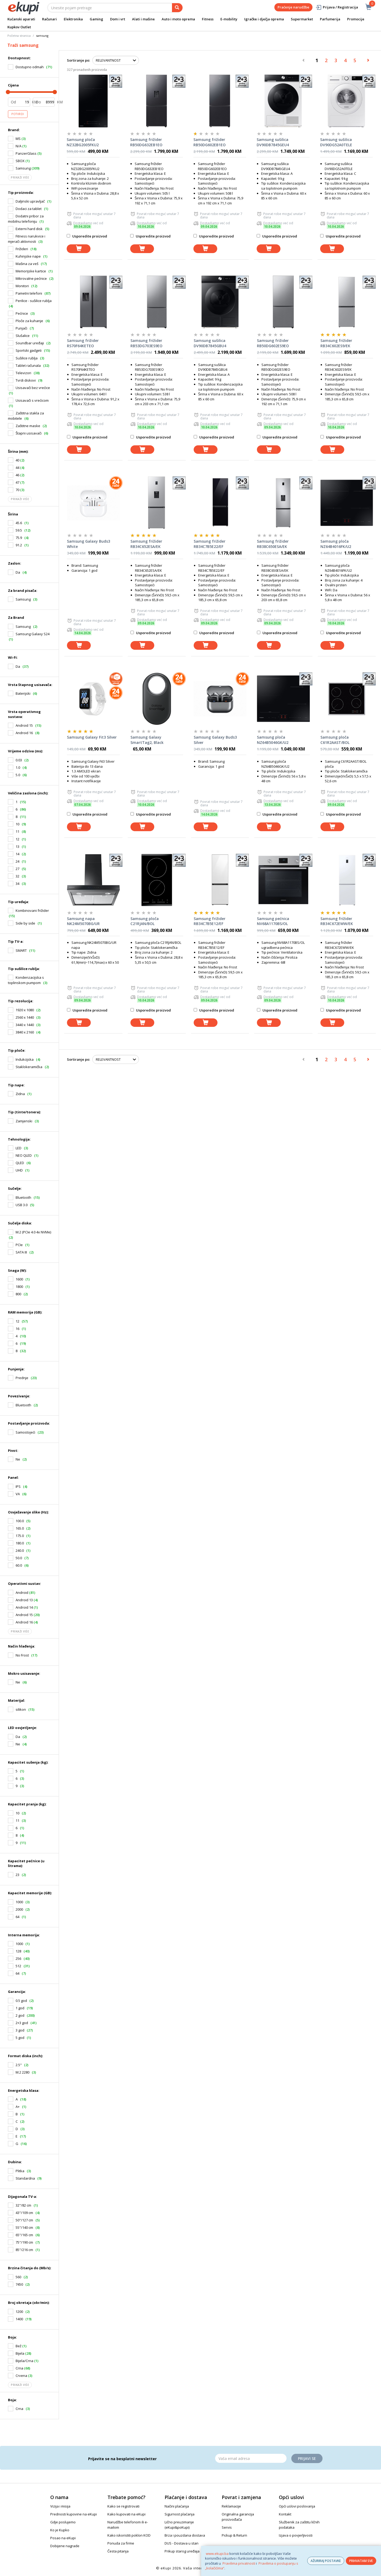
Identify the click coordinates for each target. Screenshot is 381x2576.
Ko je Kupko (59, 2530)
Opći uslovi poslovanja (297, 2506)
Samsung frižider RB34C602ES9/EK (336, 343)
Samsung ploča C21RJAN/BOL (144, 921)
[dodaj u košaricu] (78, 248)
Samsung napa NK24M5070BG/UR (83, 921)
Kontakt (285, 2514)
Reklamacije (231, 2506)
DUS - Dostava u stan (181, 2543)
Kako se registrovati (123, 2506)
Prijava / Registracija (336, 7)
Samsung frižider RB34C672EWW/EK (336, 921)
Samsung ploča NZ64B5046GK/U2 (272, 740)
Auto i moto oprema (178, 19)
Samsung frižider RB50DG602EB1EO (209, 142)
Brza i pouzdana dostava (185, 2535)
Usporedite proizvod (87, 236)
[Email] (251, 2458)
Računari (49, 19)
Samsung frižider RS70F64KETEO (83, 343)
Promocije (355, 19)
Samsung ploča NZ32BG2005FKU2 (83, 142)
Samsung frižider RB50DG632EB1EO (146, 142)
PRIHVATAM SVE (361, 2561)
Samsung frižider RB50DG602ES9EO (273, 343)
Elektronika (73, 19)
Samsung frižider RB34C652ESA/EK (146, 544)
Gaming (96, 19)
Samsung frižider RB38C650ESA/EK (273, 544)
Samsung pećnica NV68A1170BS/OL (273, 921)
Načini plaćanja (177, 2506)
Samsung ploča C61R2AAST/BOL (335, 740)
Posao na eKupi (63, 2538)
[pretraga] (177, 7)
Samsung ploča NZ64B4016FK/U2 (335, 544)
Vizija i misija (60, 2506)
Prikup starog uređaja (182, 2551)
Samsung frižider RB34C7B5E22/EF (209, 544)
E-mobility (228, 19)
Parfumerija (330, 19)
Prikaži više (20, 177)
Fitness (208, 19)
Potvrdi (17, 114)
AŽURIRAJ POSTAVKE (326, 2561)
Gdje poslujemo (63, 2522)
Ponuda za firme (120, 2543)
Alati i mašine (143, 19)
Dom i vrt (117, 19)
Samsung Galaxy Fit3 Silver (92, 737)
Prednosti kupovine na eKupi (73, 2514)
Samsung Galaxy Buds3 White (88, 544)
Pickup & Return (234, 2535)
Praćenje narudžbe (293, 7)
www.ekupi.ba (217, 2553)
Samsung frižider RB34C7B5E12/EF (209, 921)
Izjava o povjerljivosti (295, 2535)
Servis (227, 2527)
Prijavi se (307, 2458)
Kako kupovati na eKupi (126, 2514)
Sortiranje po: (78, 60)
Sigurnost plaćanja (179, 2514)
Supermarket (302, 19)
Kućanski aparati (21, 19)
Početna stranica (19, 36)
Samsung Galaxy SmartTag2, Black (147, 740)
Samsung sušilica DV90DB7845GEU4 (273, 142)
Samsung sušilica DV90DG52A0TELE (336, 142)
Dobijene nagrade (64, 2545)
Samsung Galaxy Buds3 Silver (215, 740)
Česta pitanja (118, 2551)
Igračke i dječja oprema (264, 19)
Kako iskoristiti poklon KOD (129, 2535)
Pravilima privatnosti (239, 2563)
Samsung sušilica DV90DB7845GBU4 (210, 343)
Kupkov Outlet (19, 27)
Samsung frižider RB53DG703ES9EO (146, 343)
